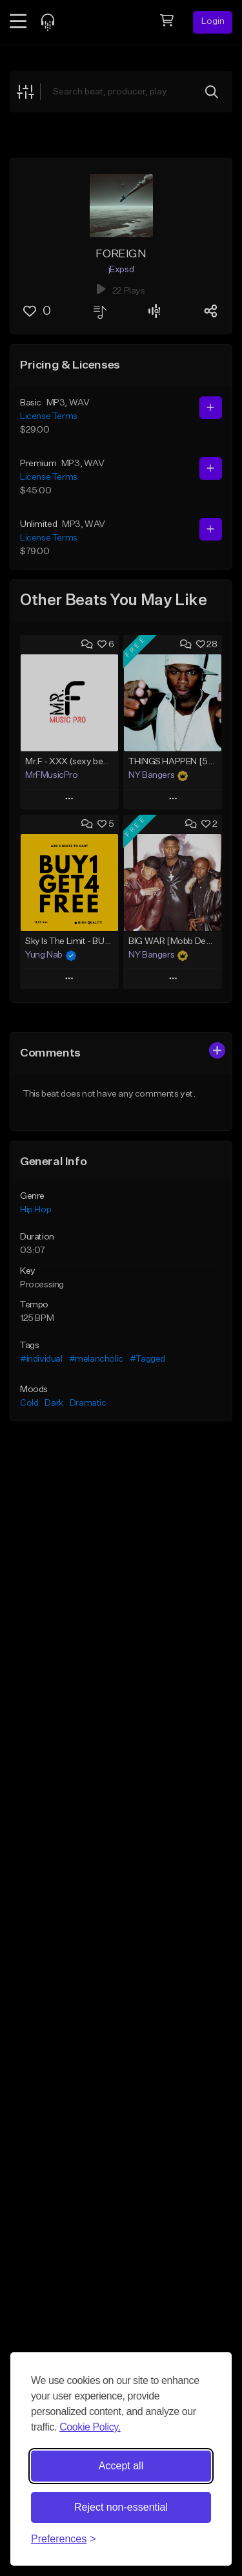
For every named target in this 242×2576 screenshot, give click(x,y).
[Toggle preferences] (63, 2539)
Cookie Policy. (90, 2426)
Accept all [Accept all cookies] (121, 2465)
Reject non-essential (121, 2507)
